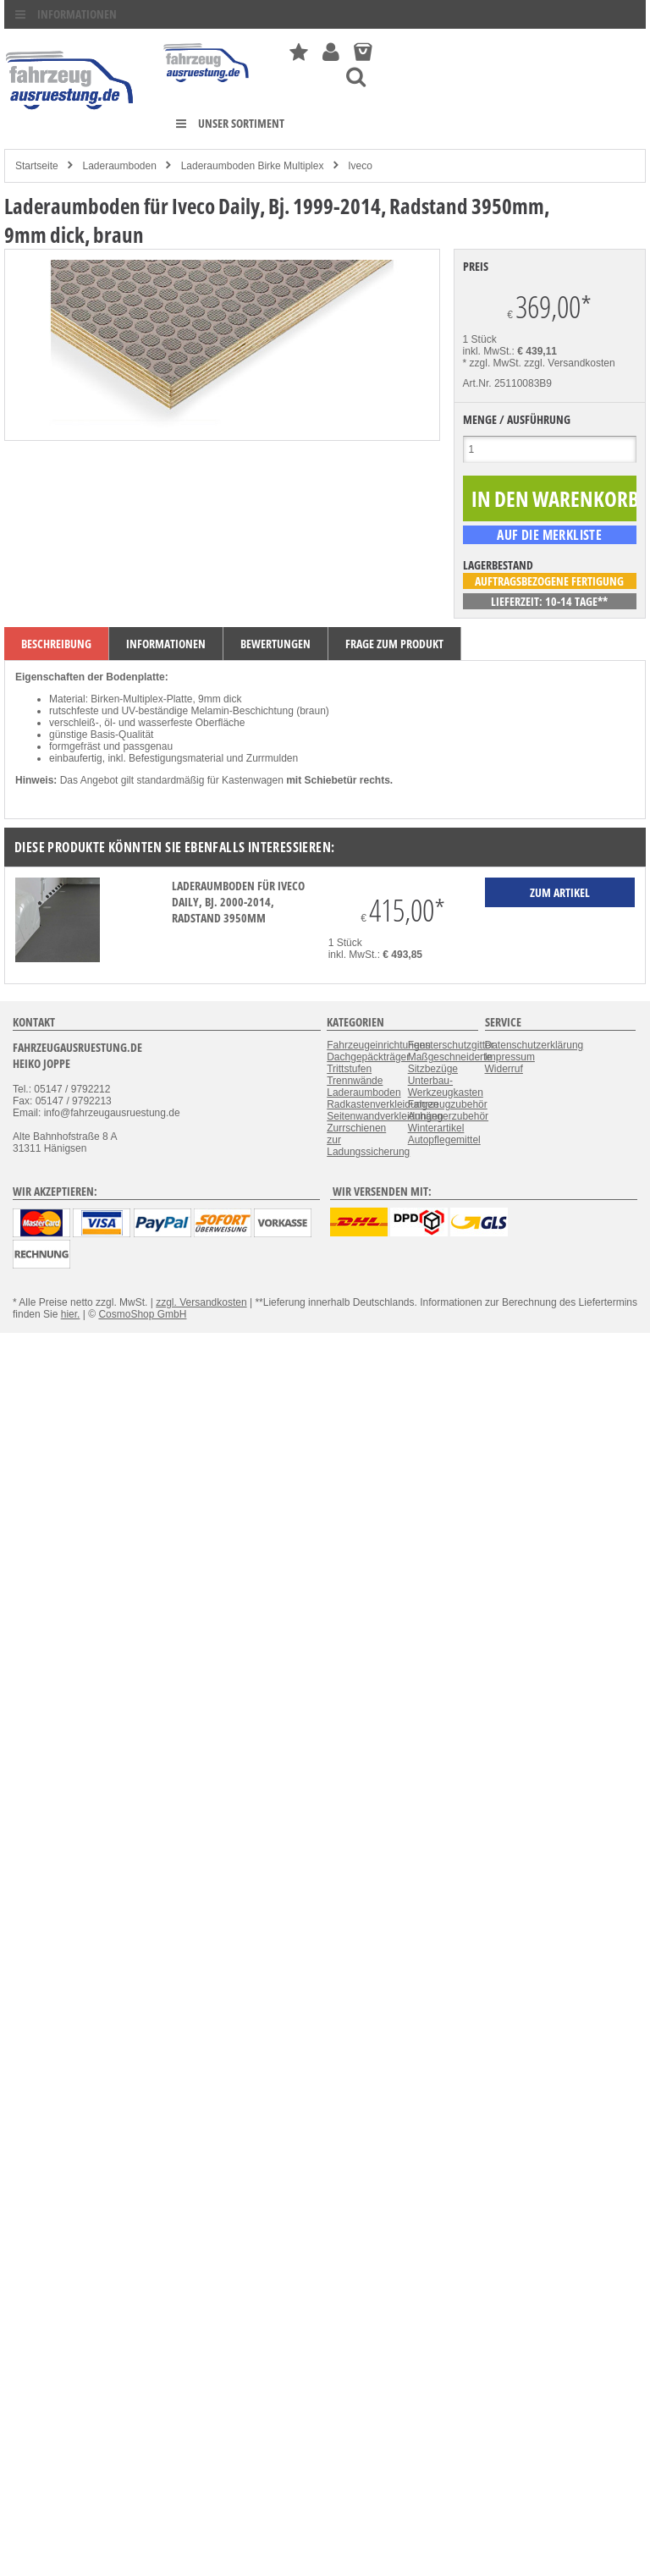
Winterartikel (436, 1128)
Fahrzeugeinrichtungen (379, 1045)
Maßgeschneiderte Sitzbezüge (450, 1063)
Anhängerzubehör (448, 1116)
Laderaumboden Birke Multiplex (252, 166)
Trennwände (355, 1081)
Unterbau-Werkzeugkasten (445, 1086)
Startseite (36, 166)
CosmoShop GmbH (142, 1314)
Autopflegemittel (444, 1140)
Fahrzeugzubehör (448, 1104)
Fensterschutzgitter (451, 1045)
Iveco (360, 166)
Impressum (510, 1057)
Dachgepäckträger (368, 1057)
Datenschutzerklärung (534, 1045)
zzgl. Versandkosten (569, 363)
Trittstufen (349, 1069)
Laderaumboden (119, 166)
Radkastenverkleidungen (382, 1104)
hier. (70, 1314)
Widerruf (504, 1069)
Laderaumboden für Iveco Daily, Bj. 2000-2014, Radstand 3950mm (238, 902)
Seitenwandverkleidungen (385, 1116)
